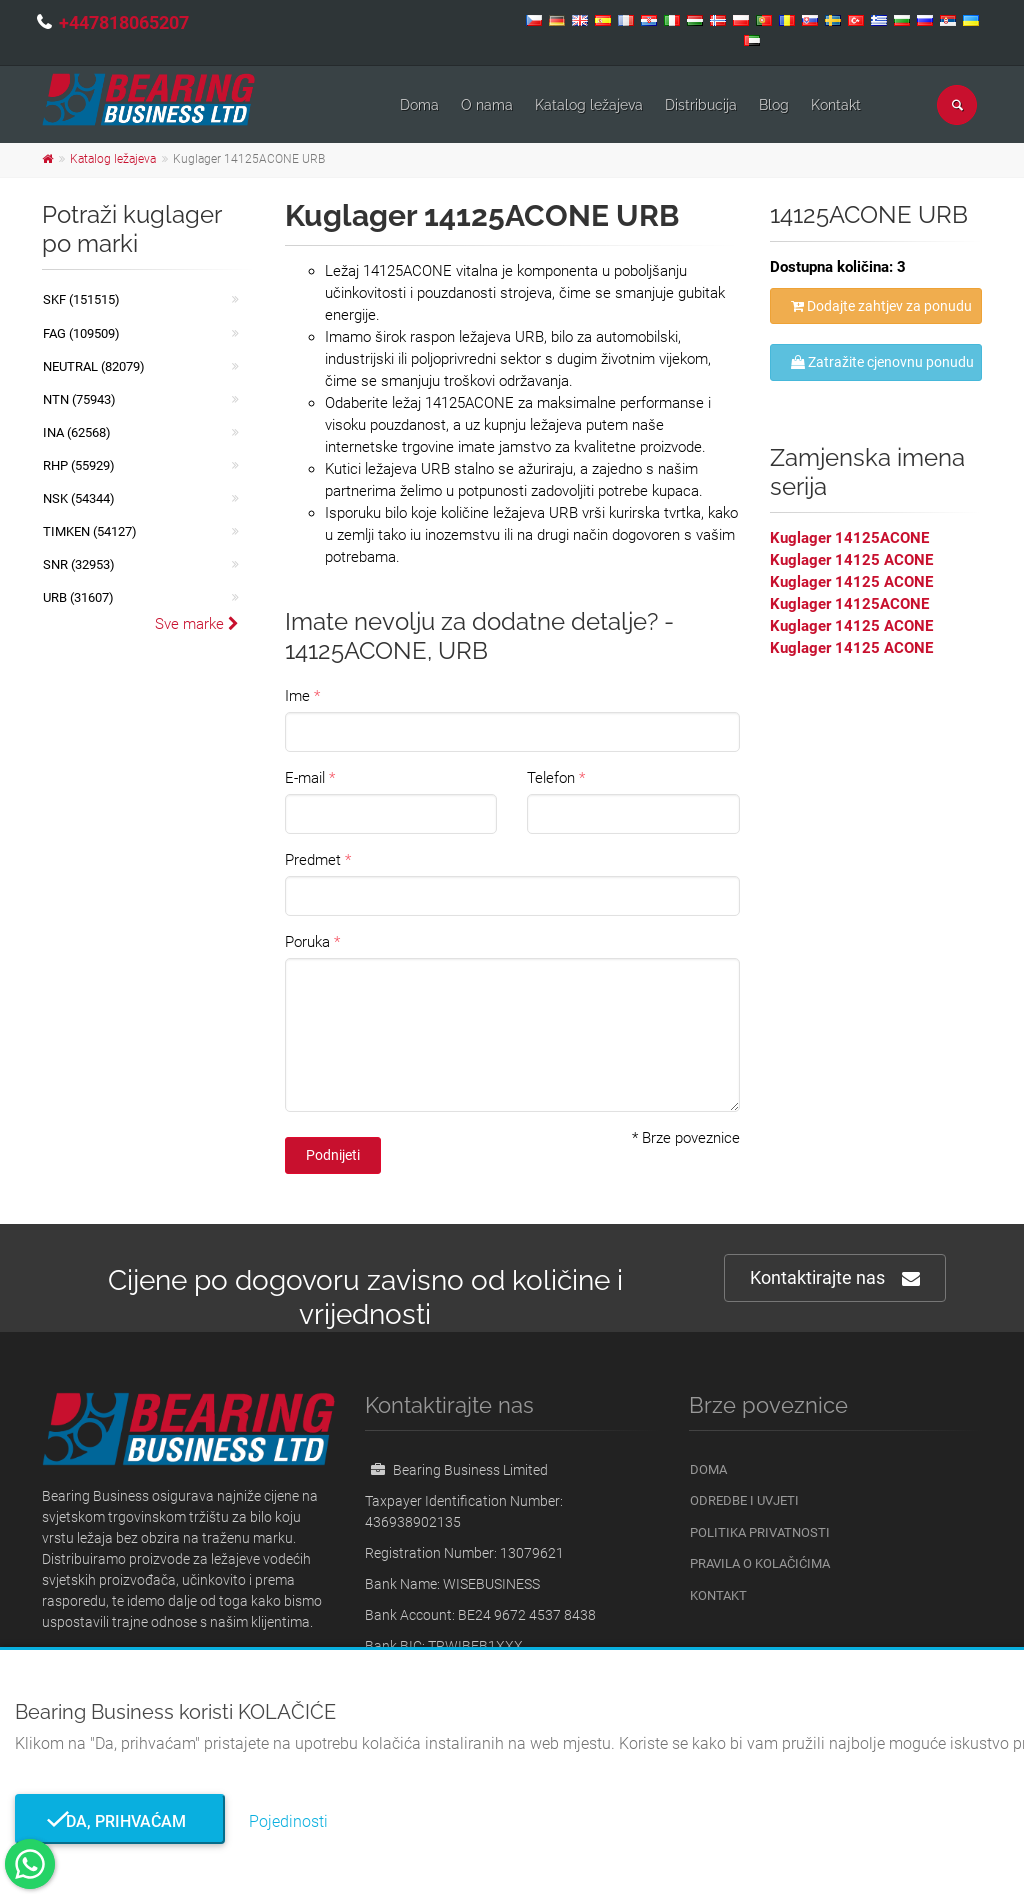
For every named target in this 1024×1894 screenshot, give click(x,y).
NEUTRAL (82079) (94, 366)
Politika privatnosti (760, 1532)
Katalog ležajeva (589, 105)
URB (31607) (78, 597)
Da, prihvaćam (120, 1821)
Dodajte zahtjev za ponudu (881, 306)
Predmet (313, 860)
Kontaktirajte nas (835, 1278)
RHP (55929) (79, 465)
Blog (774, 105)
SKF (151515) (81, 299)
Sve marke (197, 624)
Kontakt (836, 105)
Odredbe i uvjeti (744, 1500)
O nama (487, 105)
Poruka (307, 942)
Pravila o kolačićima (760, 1563)
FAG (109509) (81, 333)
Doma (419, 105)
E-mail (305, 778)
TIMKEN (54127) (90, 531)
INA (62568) (77, 432)
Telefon (551, 778)
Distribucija (701, 105)
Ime (297, 696)
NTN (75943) (79, 399)
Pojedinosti (288, 1821)
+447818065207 (124, 22)
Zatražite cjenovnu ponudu (882, 362)
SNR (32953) (79, 564)
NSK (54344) (79, 498)
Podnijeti (333, 1155)
